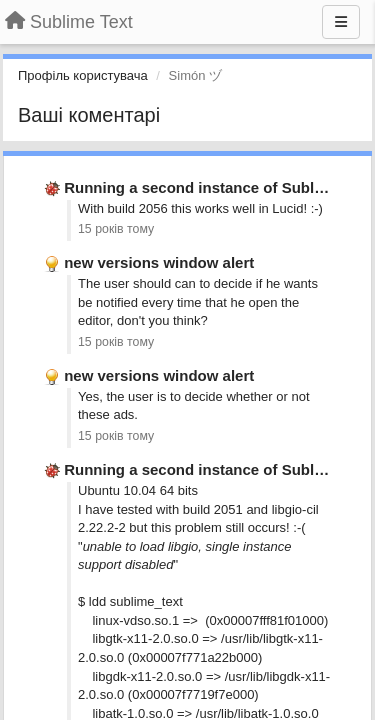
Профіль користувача (83, 75)
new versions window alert (159, 262)
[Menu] (341, 22)
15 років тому (116, 229)
